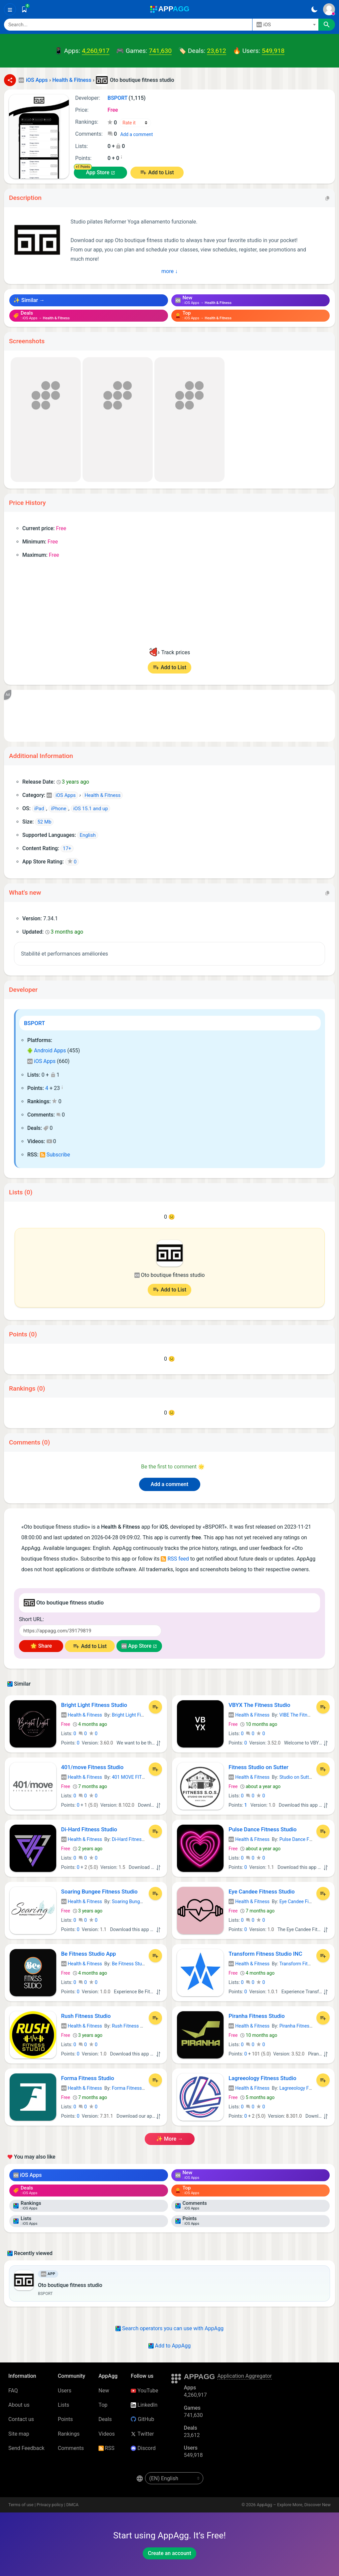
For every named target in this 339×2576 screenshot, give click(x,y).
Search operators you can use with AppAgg (169, 2328)
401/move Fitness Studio (92, 1767)
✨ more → (169, 2139)
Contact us (21, 2419)
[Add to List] (155, 1707)
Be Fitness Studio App (88, 1953)
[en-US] (174, 2478)
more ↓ (169, 271)
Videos (106, 2434)
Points (65, 2419)
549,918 (273, 51)
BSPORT (34, 1023)
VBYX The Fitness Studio (259, 1705)
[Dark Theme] (314, 9)
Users (65, 2390)
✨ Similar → (29, 300)
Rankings (69, 2434)
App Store (97, 172)
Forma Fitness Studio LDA (139, 2088)
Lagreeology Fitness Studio (262, 2078)
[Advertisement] (169, 716)
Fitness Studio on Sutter (258, 1767)
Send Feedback (26, 2448)
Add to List (161, 172)
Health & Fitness (81, 1715)
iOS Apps (41, 1061)
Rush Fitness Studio (86, 2016)
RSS (106, 2448)
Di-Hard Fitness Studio (89, 1829)
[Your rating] (135, 122)
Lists (63, 2405)
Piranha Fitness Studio (257, 2016)
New (103, 2390)
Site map (18, 2434)
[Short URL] (90, 1631)
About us (19, 2405)
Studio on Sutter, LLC (301, 1777)
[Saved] (24, 9)
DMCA (72, 2504)
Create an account (169, 2553)
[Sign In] (329, 9)
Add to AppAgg (169, 2346)
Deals (105, 2419)
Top (102, 2405)
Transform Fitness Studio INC (265, 1953)
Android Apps (46, 1050)
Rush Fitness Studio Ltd (136, 2026)
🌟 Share (41, 1646)
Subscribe (55, 1154)
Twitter (142, 2434)
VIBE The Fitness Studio (304, 1715)
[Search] (128, 25)
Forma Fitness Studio (87, 2078)
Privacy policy (50, 2504)
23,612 (216, 51)
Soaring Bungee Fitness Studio (99, 1891)
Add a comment (136, 134)
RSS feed (175, 1559)
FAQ (13, 2390)
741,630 (160, 51)
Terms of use (21, 2504)
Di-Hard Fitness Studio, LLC (140, 1839)
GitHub (142, 2419)
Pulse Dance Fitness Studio (263, 1829)
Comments (71, 2448)
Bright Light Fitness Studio (94, 1705)
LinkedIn (144, 2405)
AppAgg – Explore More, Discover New (294, 2504)
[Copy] (327, 198)
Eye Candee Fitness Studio (262, 1891)
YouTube (144, 2390)
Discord (143, 2448)
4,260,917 (95, 51)
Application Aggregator (244, 2376)
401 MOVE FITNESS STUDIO (141, 1777)
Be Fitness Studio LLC (134, 1963)
